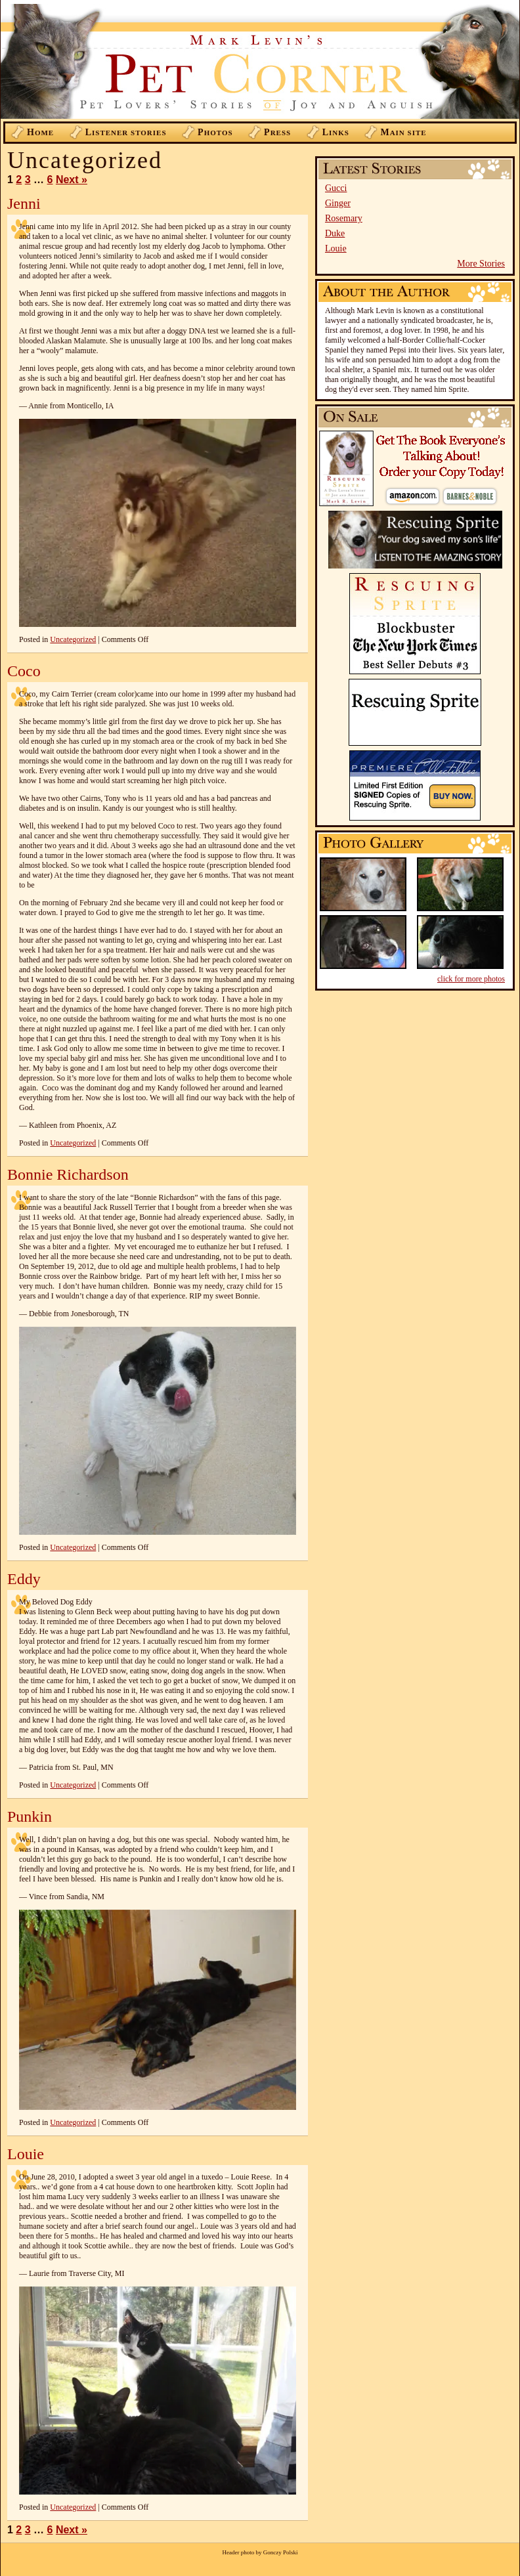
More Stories (481, 263)
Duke (335, 233)
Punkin (29, 1816)
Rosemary (343, 218)
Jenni (24, 203)
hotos (215, 132)
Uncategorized (73, 639)
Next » (71, 179)
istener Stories (126, 132)
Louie (336, 248)
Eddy (24, 1578)
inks (335, 132)
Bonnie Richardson (68, 1174)
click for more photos (471, 978)
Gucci (336, 188)
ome (40, 132)
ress (277, 132)
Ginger (338, 203)
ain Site (403, 132)
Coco (24, 670)
